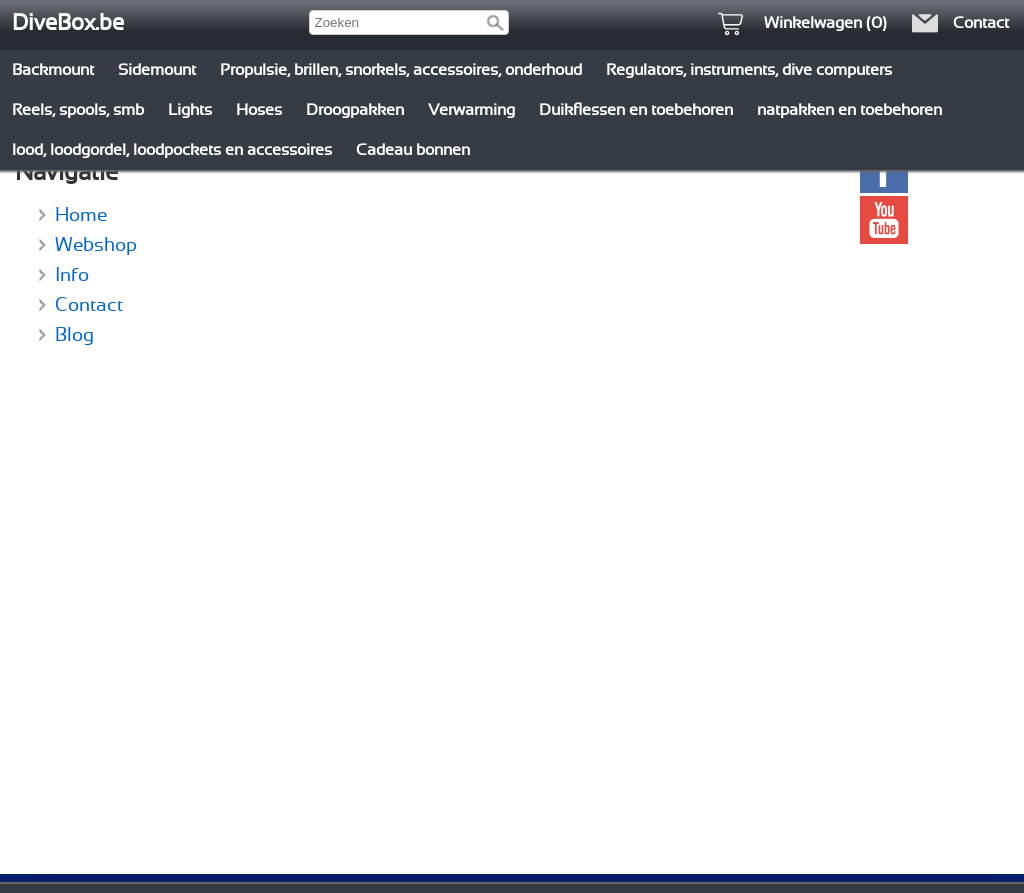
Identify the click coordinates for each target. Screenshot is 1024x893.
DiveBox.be (68, 23)
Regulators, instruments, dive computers (749, 70)
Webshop (96, 245)
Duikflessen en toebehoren (636, 110)
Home (81, 215)
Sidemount (157, 70)
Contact (89, 305)
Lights (190, 110)
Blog (74, 335)
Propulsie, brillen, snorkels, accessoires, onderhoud (401, 70)
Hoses (259, 110)
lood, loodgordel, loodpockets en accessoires (172, 150)
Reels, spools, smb (78, 110)
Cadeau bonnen (413, 150)
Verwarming (471, 110)
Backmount (53, 70)
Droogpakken (355, 110)
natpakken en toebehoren (849, 110)
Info (72, 275)
